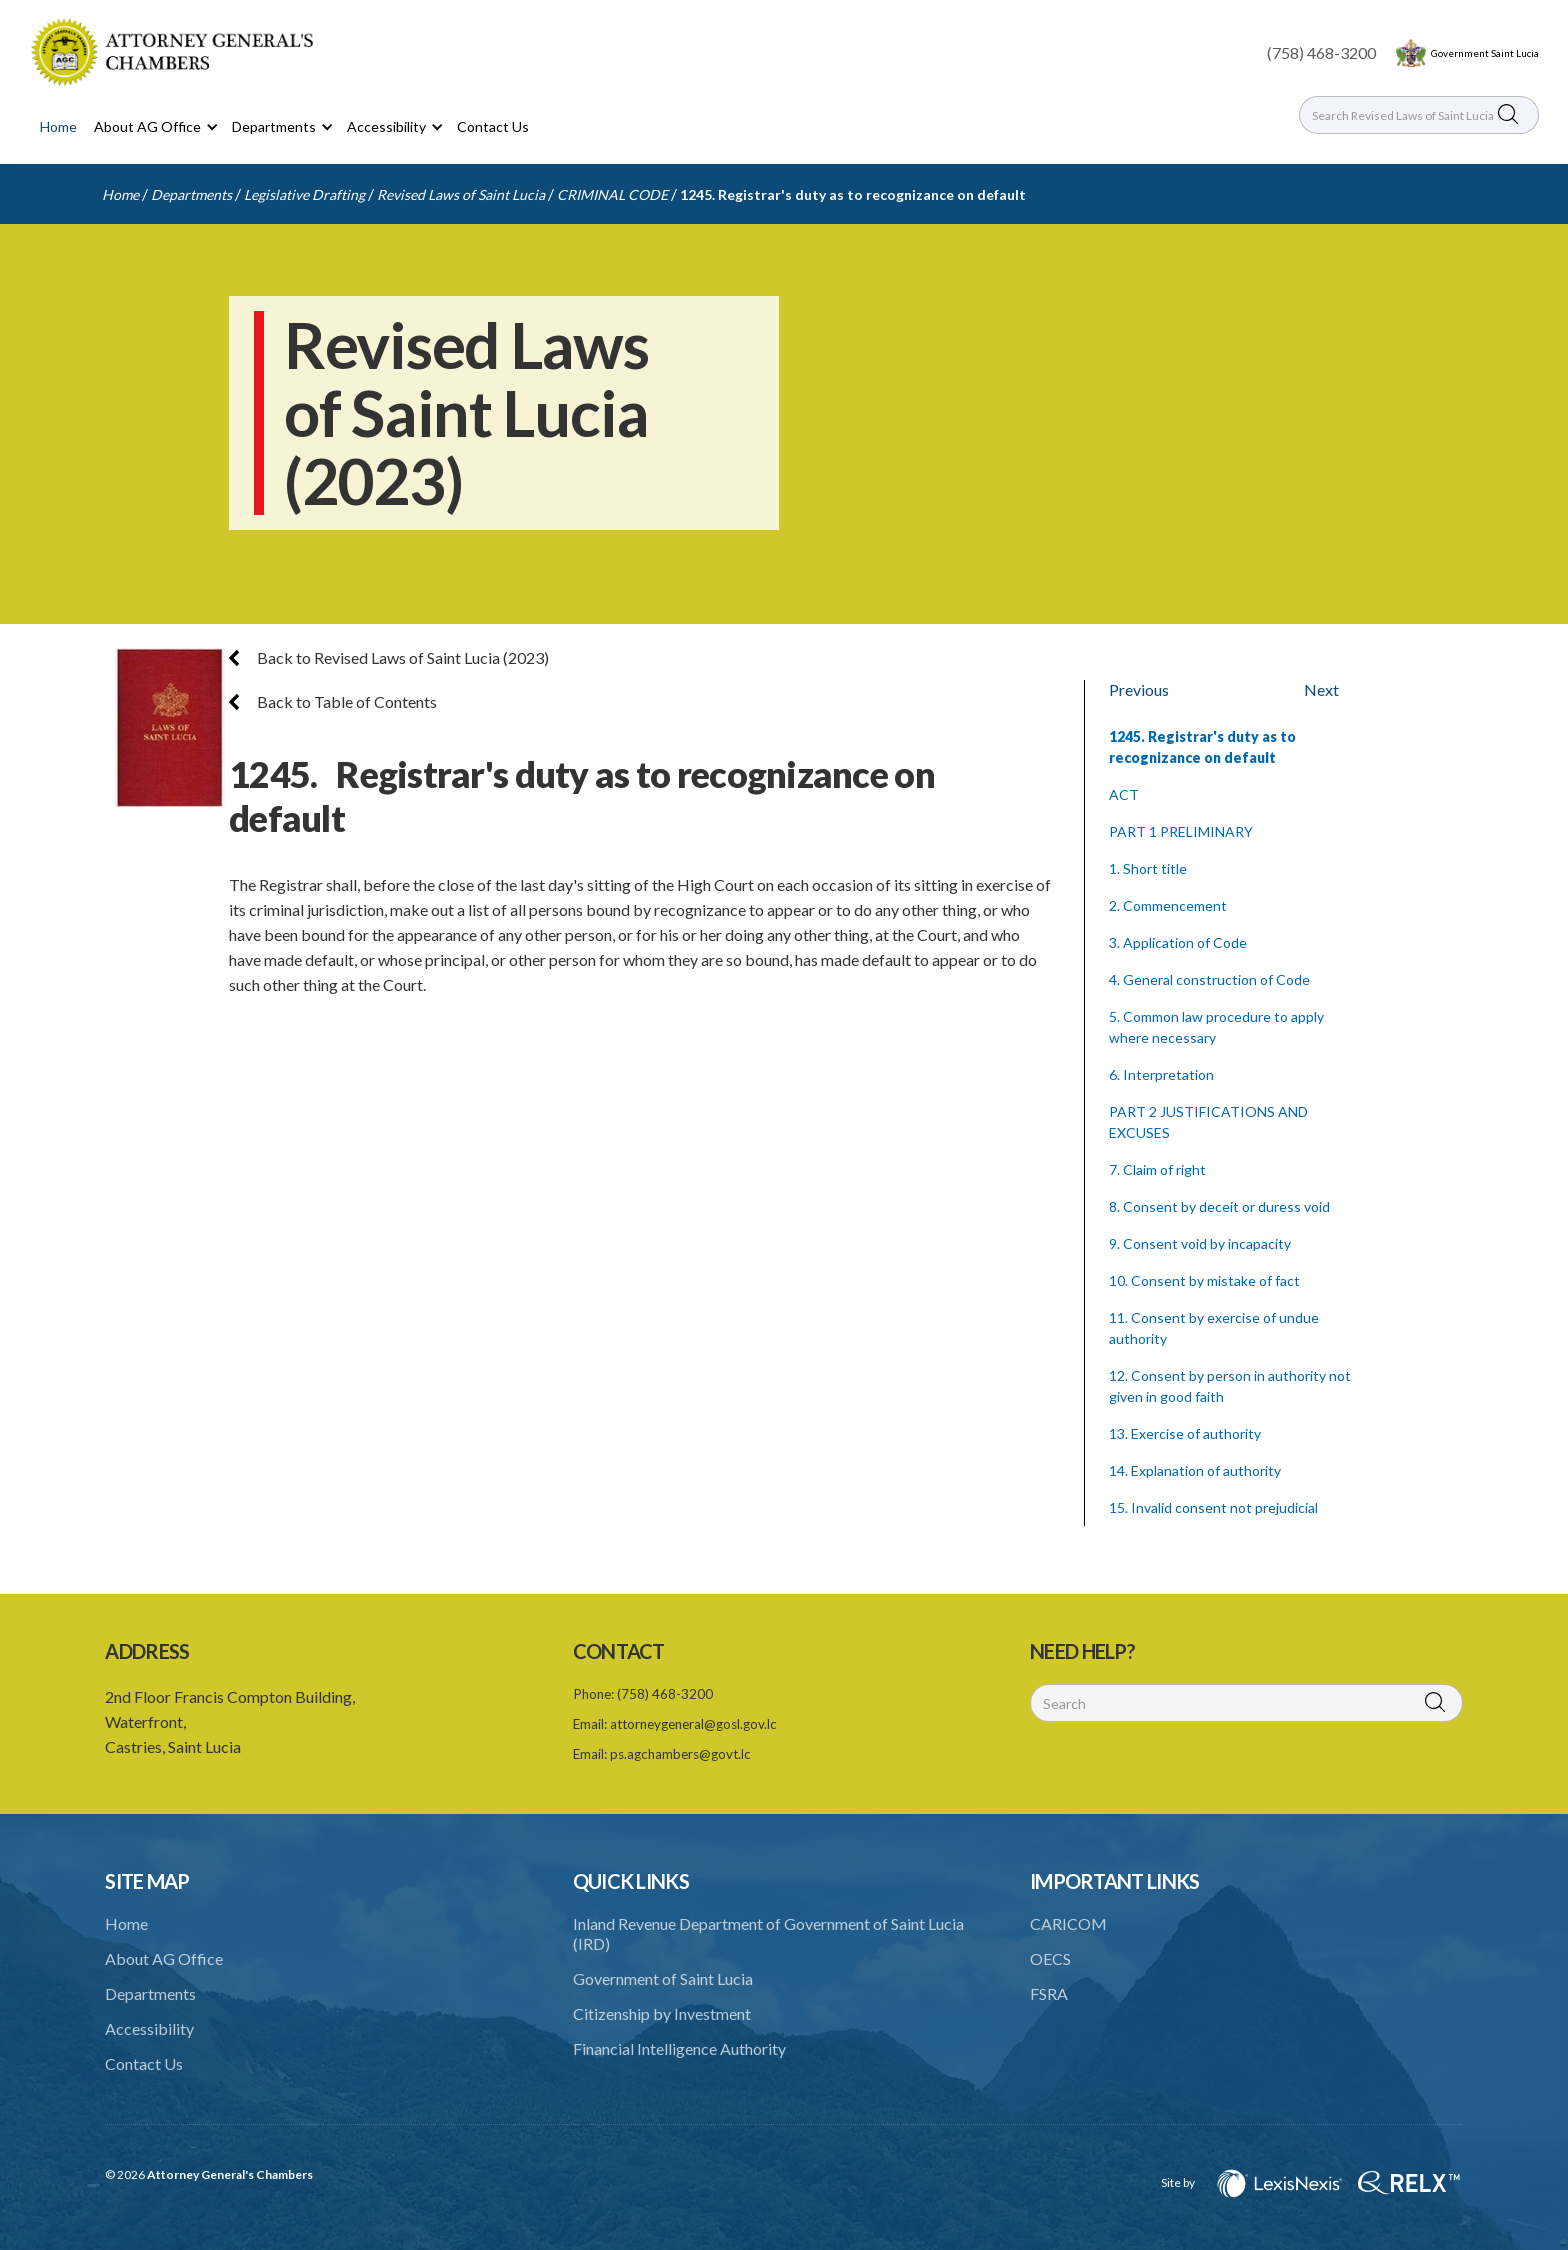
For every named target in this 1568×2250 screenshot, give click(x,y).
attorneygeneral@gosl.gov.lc (693, 1724)
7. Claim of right (1157, 1169)
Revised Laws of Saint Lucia (461, 194)
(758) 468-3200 (1321, 52)
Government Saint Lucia (1485, 53)
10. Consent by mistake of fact (1204, 1280)
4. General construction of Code (1209, 979)
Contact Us (493, 126)
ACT (1124, 794)
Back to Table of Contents (333, 701)
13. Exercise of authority (1185, 1433)
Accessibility (149, 2028)
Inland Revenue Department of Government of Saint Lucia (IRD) (768, 1933)
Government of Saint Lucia (663, 1978)
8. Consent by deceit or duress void (1219, 1206)
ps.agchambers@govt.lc (680, 1754)
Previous (1139, 689)
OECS (1050, 1958)
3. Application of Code (1178, 942)
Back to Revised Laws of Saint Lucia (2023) (389, 657)
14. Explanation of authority (1195, 1470)
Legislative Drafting (304, 194)
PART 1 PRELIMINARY (1181, 831)
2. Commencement (1168, 905)
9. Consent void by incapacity (1200, 1243)
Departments (191, 194)
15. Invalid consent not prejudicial (1213, 1507)
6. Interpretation (1161, 1074)
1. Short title (1148, 868)
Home (58, 126)
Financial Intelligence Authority (679, 2048)
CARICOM (1068, 1923)
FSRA (1049, 1993)
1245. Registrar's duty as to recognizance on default (853, 194)
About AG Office (164, 1958)
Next (1321, 689)
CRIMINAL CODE (612, 194)
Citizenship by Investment (662, 2013)
